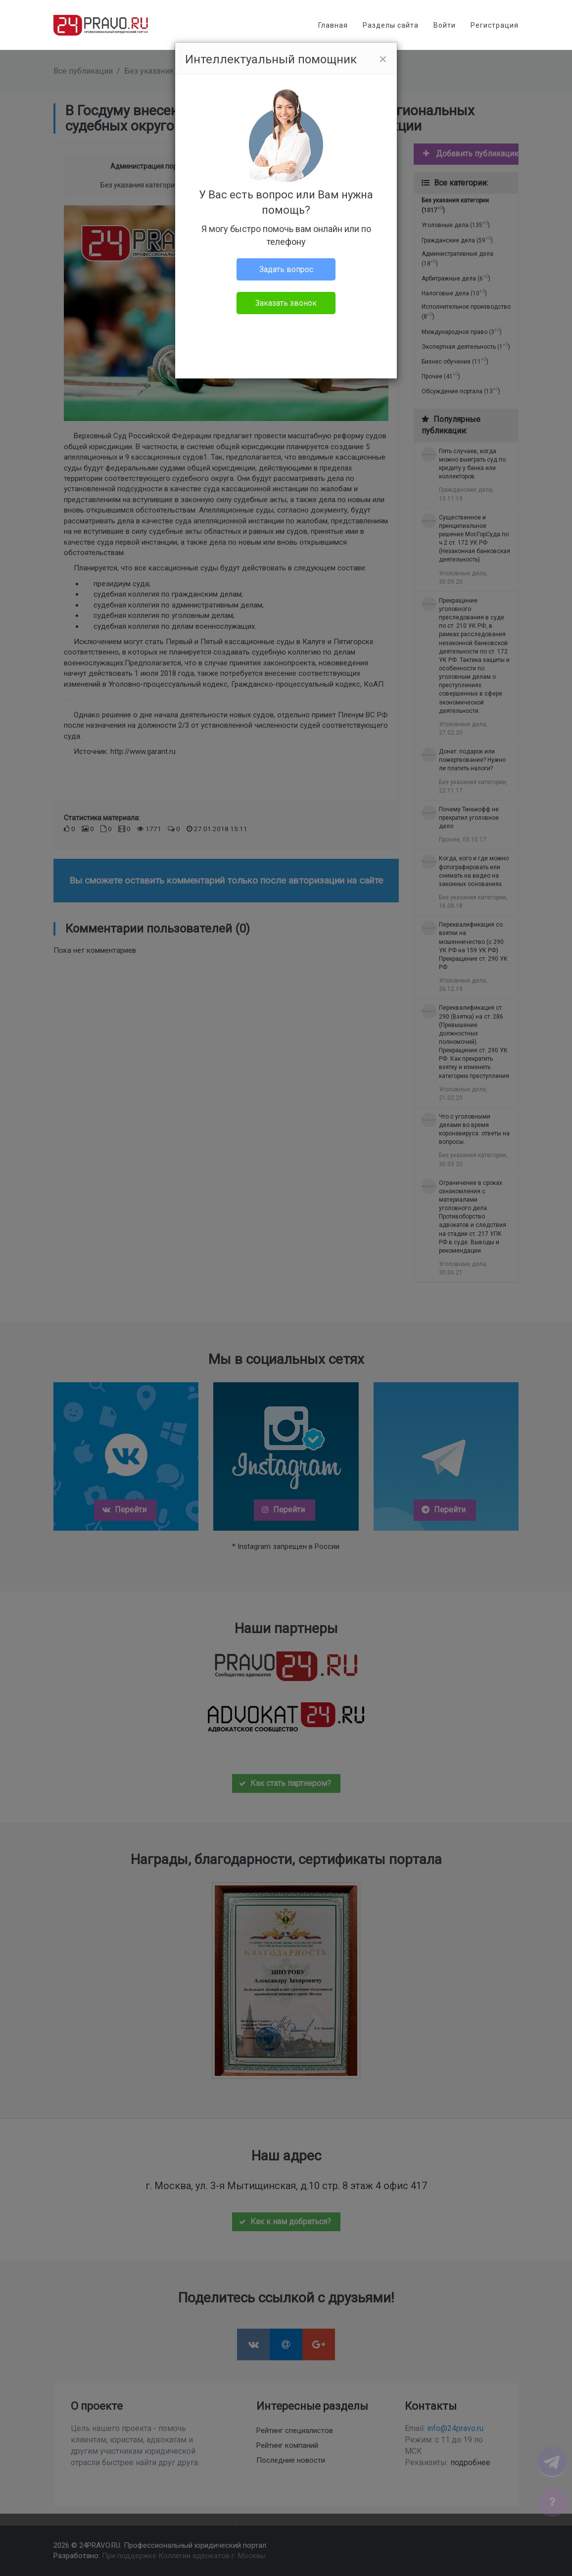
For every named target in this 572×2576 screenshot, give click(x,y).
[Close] (383, 59)
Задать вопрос (286, 269)
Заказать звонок (286, 303)
